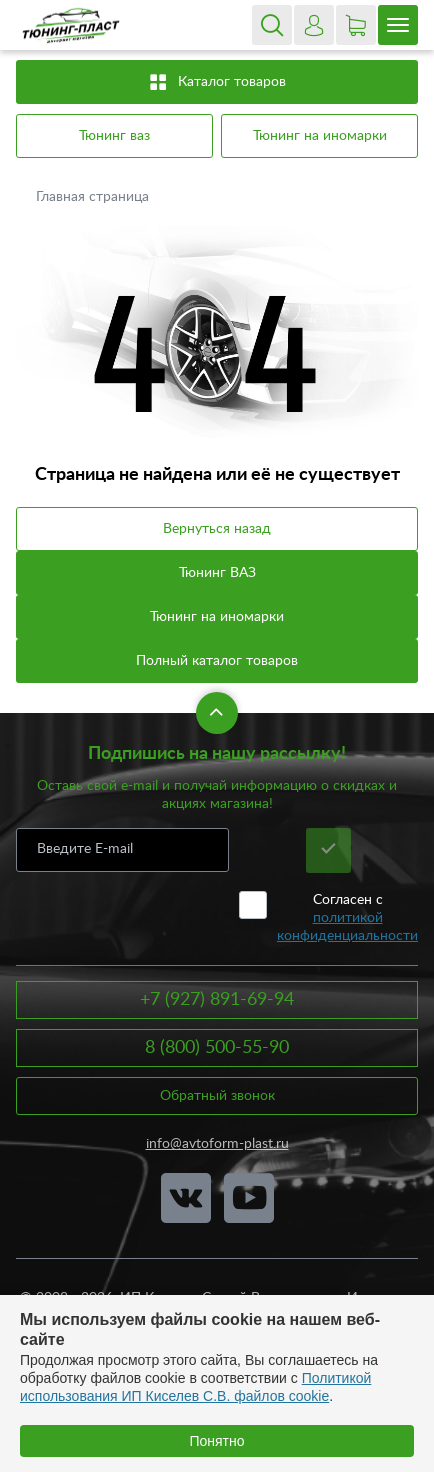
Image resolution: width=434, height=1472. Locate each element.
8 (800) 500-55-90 (217, 1048)
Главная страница (94, 197)
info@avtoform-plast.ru (217, 1144)
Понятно (216, 1441)
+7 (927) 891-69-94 (217, 1000)
